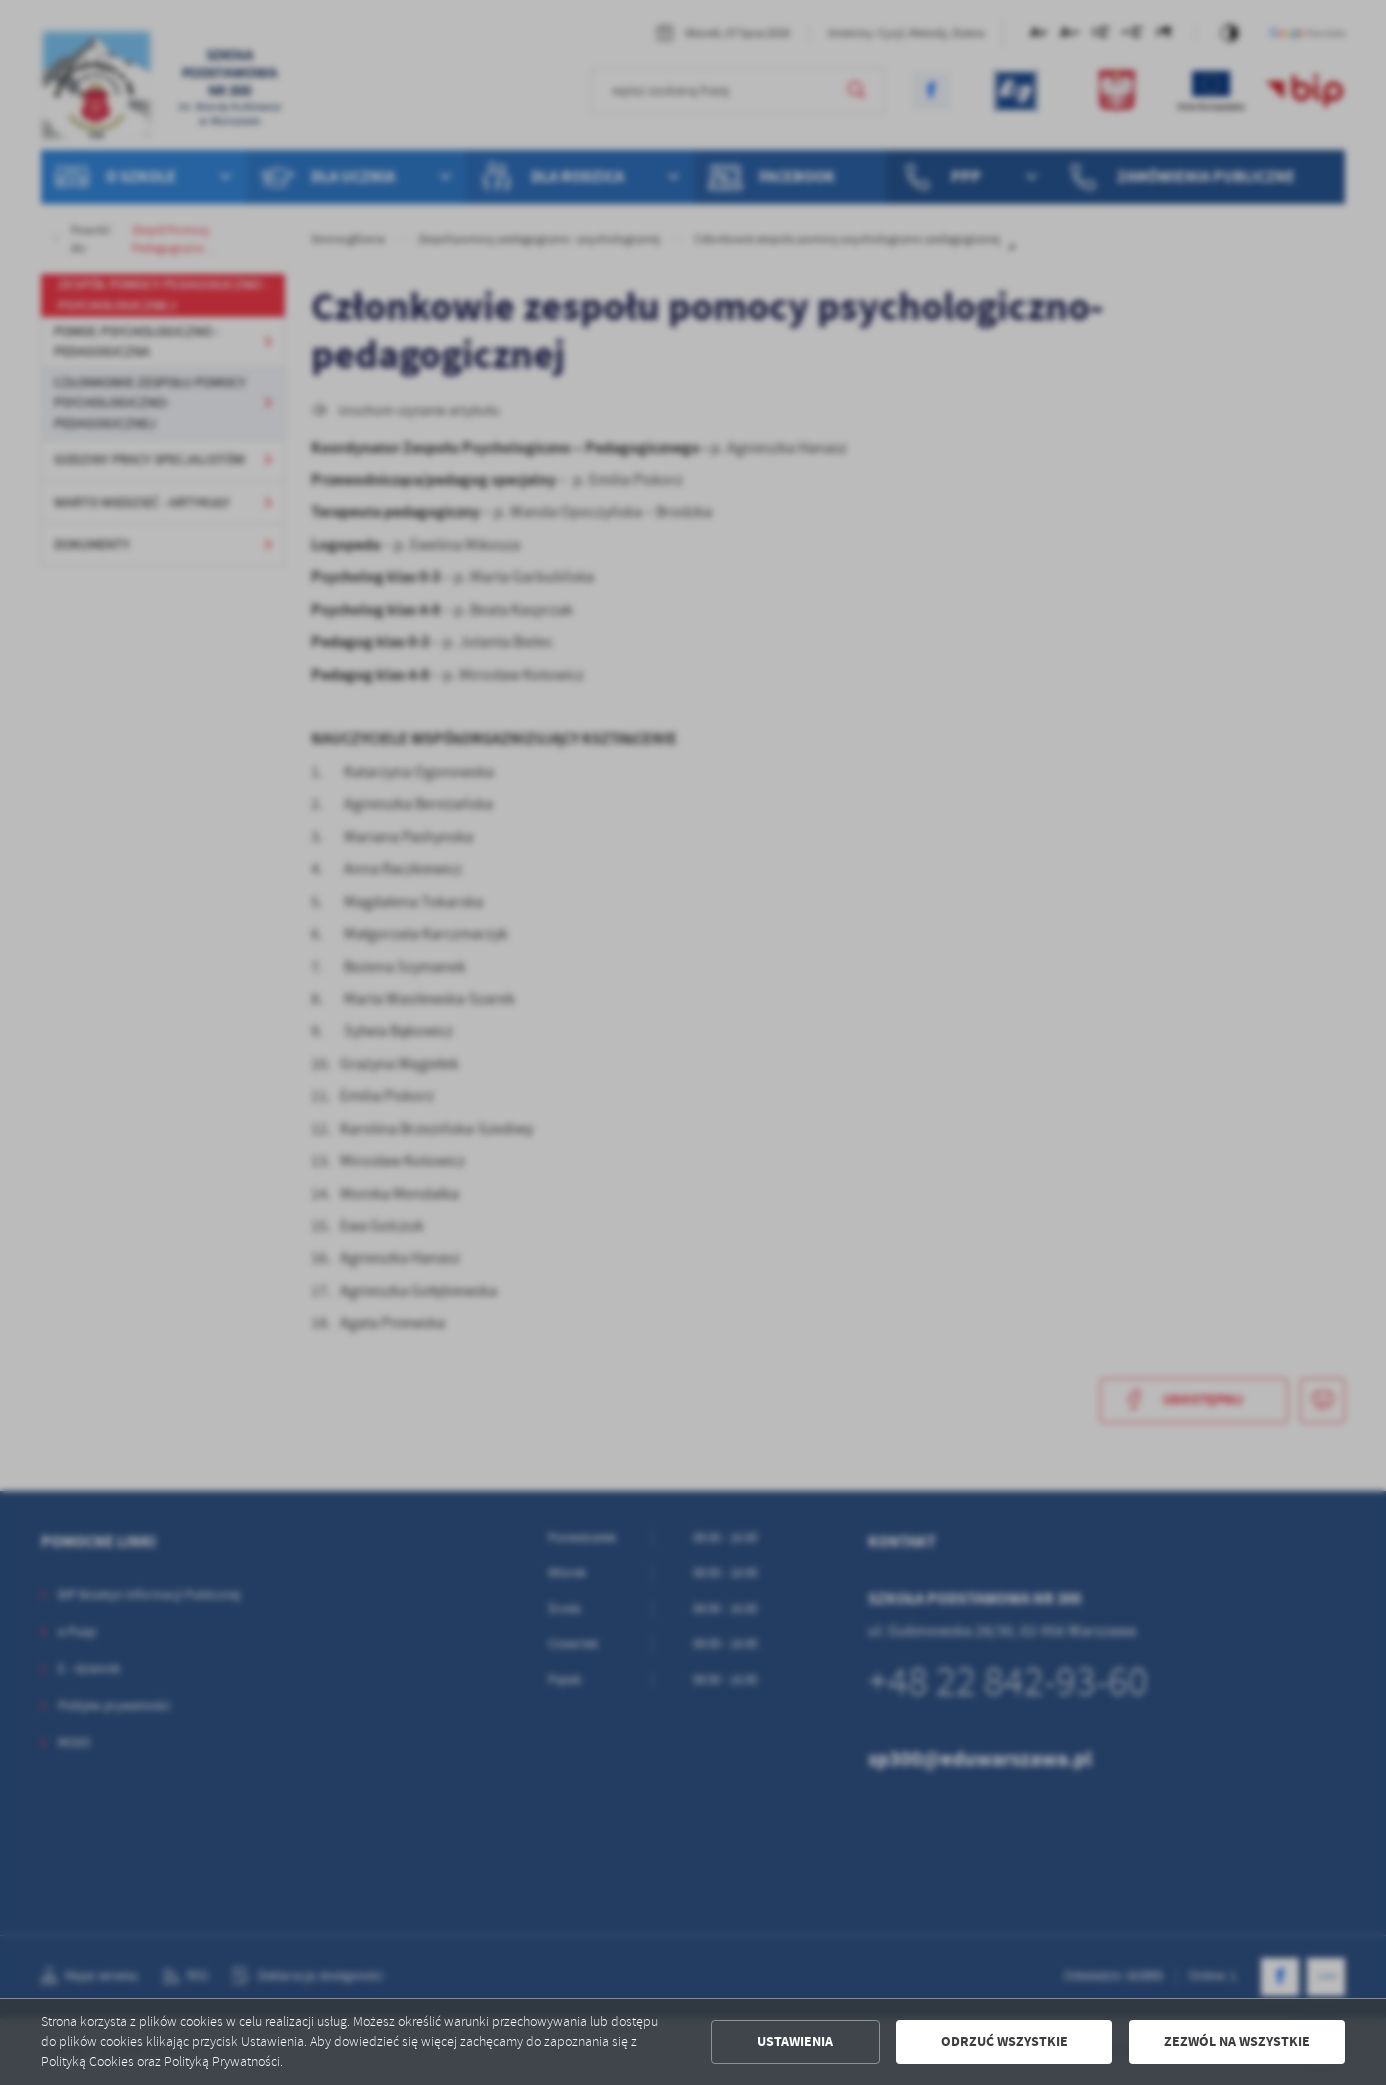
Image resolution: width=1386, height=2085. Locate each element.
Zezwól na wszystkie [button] (1237, 2041)
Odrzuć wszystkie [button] (1004, 2041)
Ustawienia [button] (795, 2041)
